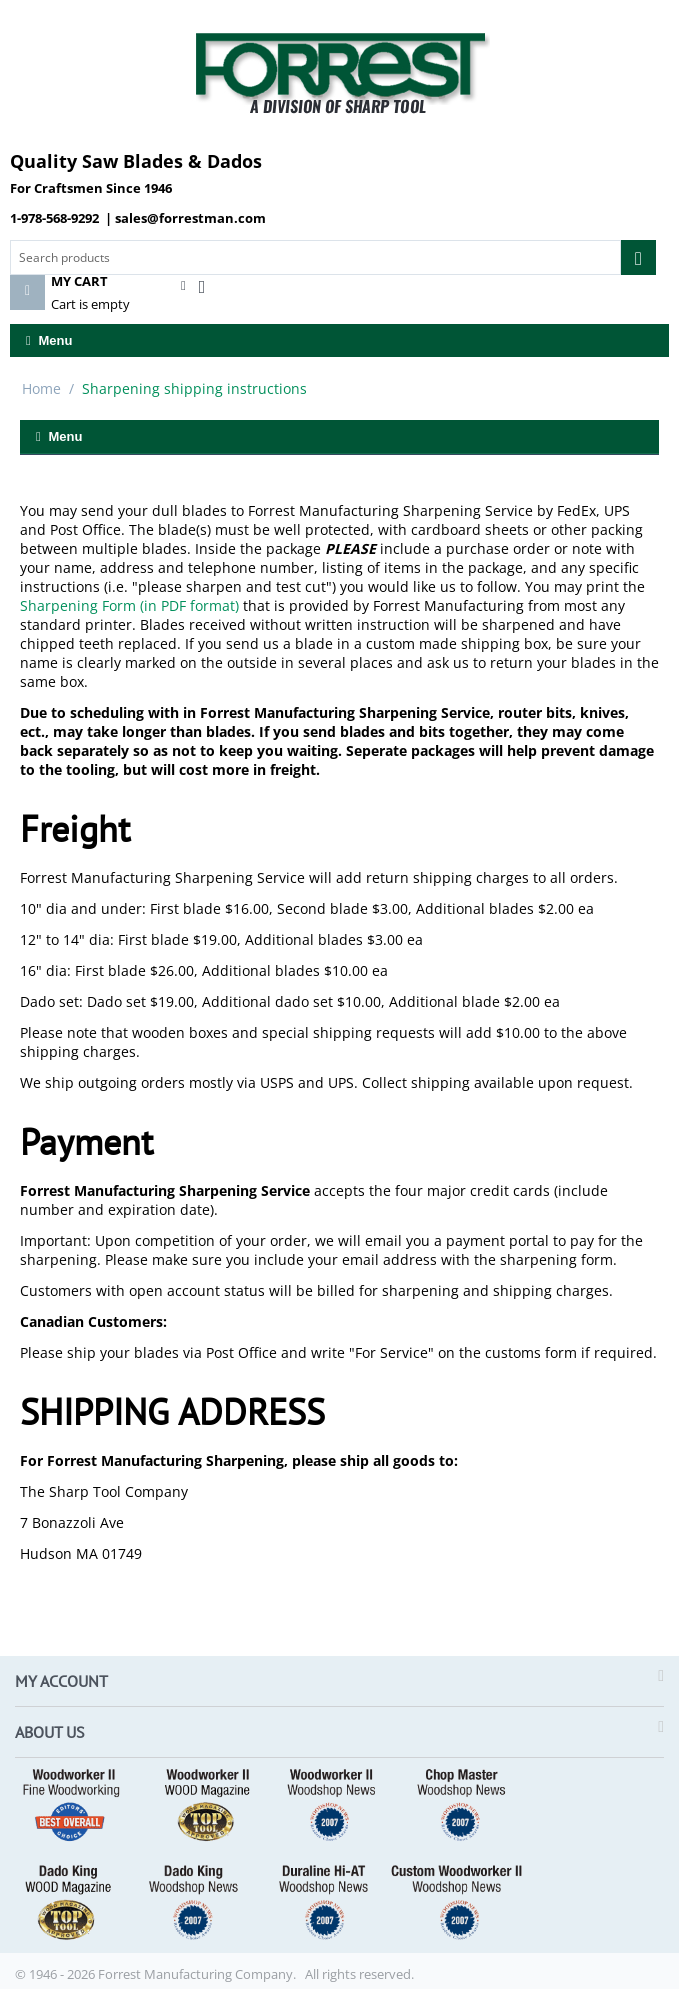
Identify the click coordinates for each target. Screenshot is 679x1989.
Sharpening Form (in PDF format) (129, 605)
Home (41, 388)
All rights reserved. (359, 1974)
